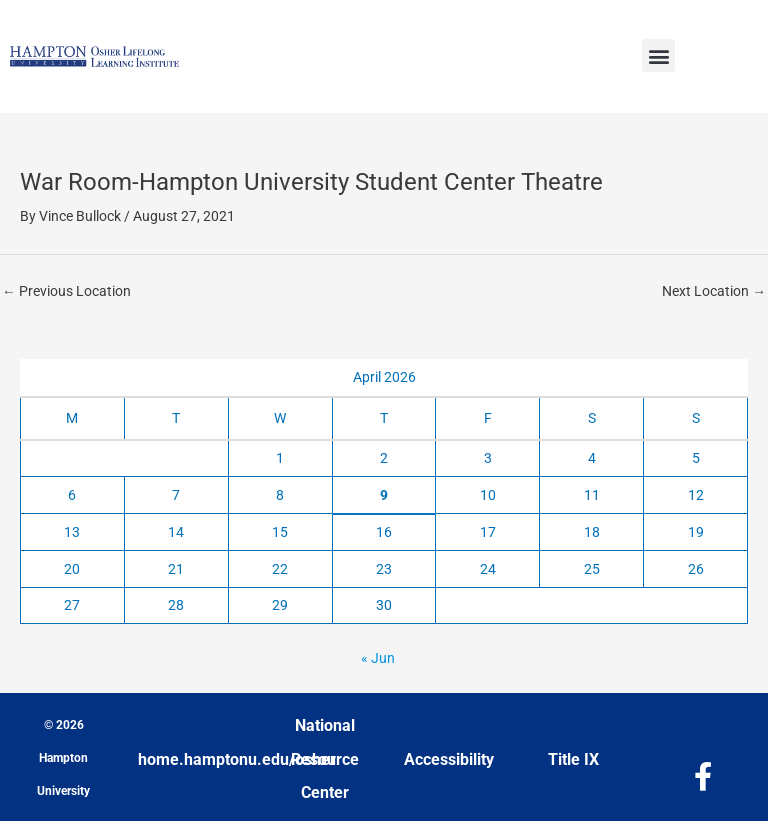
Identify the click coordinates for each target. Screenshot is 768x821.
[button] (658, 55)
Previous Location (66, 291)
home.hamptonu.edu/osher (237, 759)
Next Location (714, 291)
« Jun (378, 658)
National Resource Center (325, 759)
